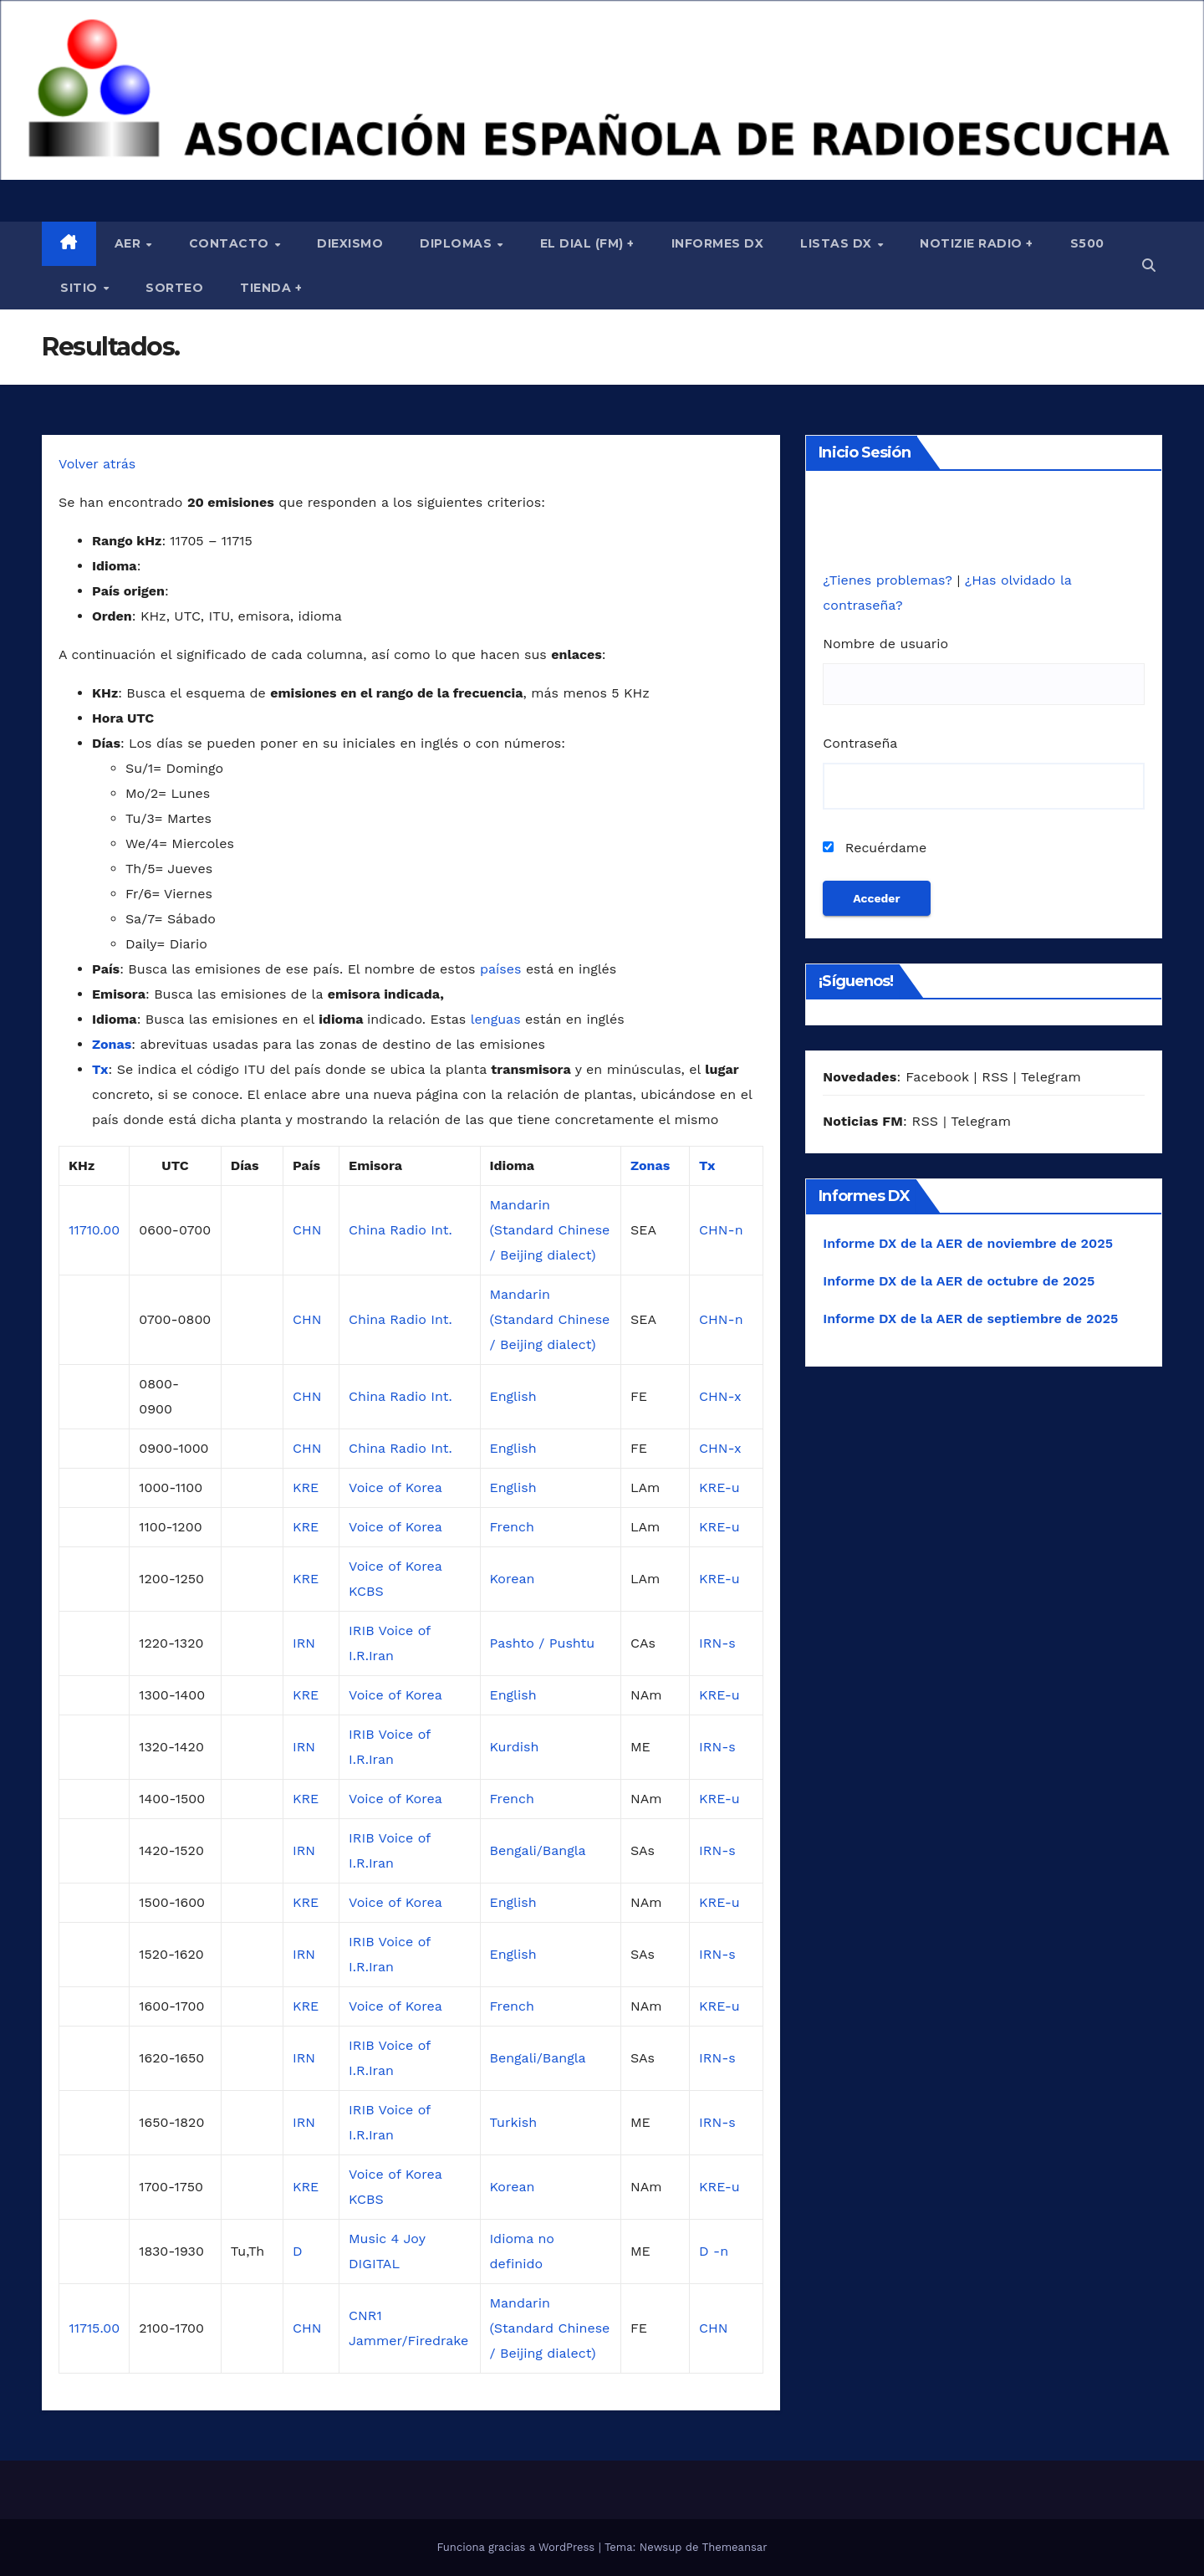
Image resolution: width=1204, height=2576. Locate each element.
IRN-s (717, 1643)
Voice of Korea (395, 1487)
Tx (100, 1069)
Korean (512, 1579)
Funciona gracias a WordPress (517, 2547)
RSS (995, 1077)
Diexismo (350, 243)
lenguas (496, 1019)
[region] (602, 90)
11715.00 (94, 2328)
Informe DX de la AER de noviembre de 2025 (968, 1243)
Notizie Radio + (976, 243)
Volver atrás (97, 464)
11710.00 (94, 1230)
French (512, 1527)
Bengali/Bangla (538, 1850)
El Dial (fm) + (587, 243)
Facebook (937, 1077)
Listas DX (837, 243)
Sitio (80, 287)
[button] (1149, 265)
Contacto (231, 243)
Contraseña (860, 743)
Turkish (514, 2122)
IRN (304, 1643)
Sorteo (174, 287)
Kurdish (514, 1747)
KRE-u (719, 1487)
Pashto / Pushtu (542, 1643)
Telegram (1051, 1077)
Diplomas (458, 243)
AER (130, 243)
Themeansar (735, 2547)
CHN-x (720, 1396)
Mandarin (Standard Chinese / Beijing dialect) (550, 1230)
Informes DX (717, 243)
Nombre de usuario (885, 644)
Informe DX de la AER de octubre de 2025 (958, 1281)
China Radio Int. (400, 1230)
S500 (1087, 243)
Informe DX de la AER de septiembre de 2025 (970, 1318)
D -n (713, 2251)
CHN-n (721, 1230)
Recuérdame (874, 848)
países (500, 969)
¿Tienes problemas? (890, 580)
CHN (307, 1230)
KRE (306, 1487)
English (513, 1396)
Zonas (111, 1044)
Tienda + (271, 287)
